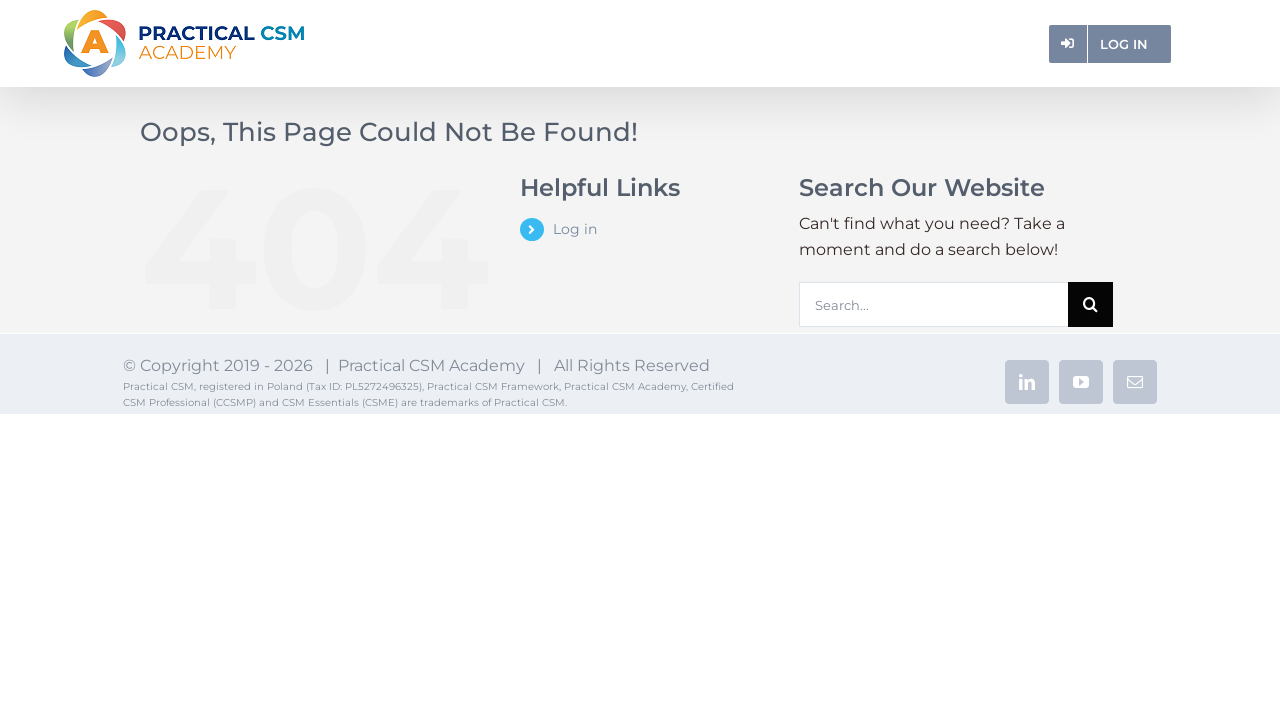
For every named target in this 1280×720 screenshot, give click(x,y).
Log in (575, 229)
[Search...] (933, 304)
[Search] (1090, 304)
